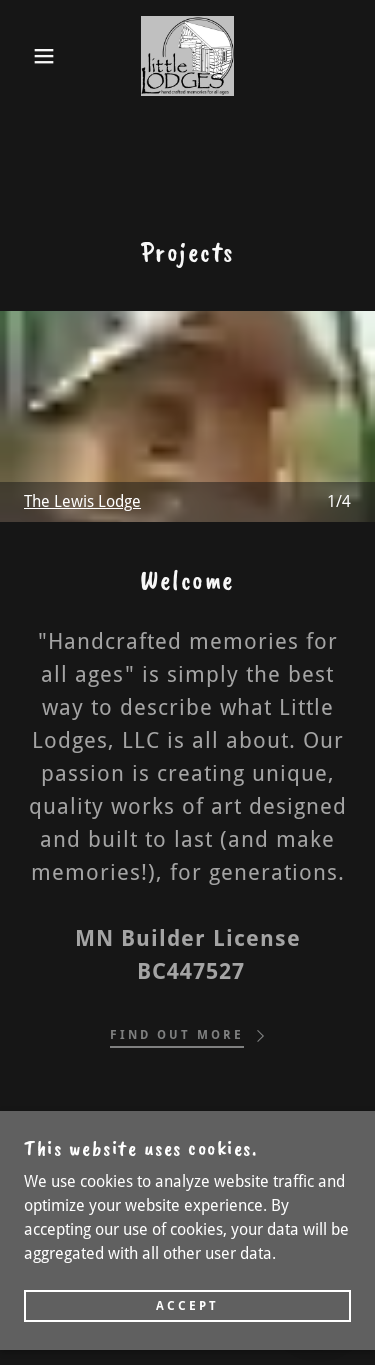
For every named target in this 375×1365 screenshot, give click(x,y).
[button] (29, 56)
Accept (187, 1312)
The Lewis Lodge (82, 501)
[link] (188, 56)
